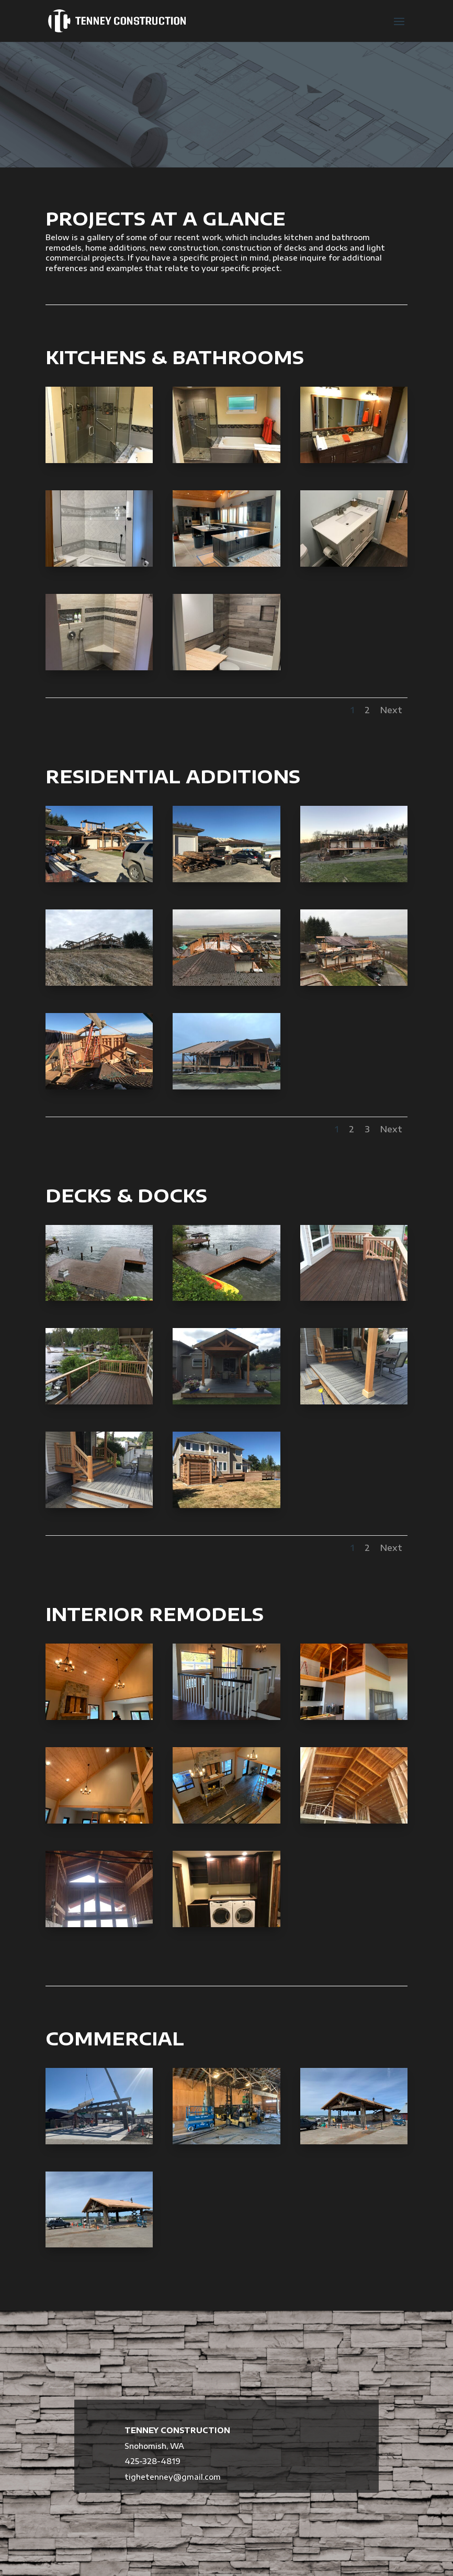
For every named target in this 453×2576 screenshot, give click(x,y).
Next (391, 710)
